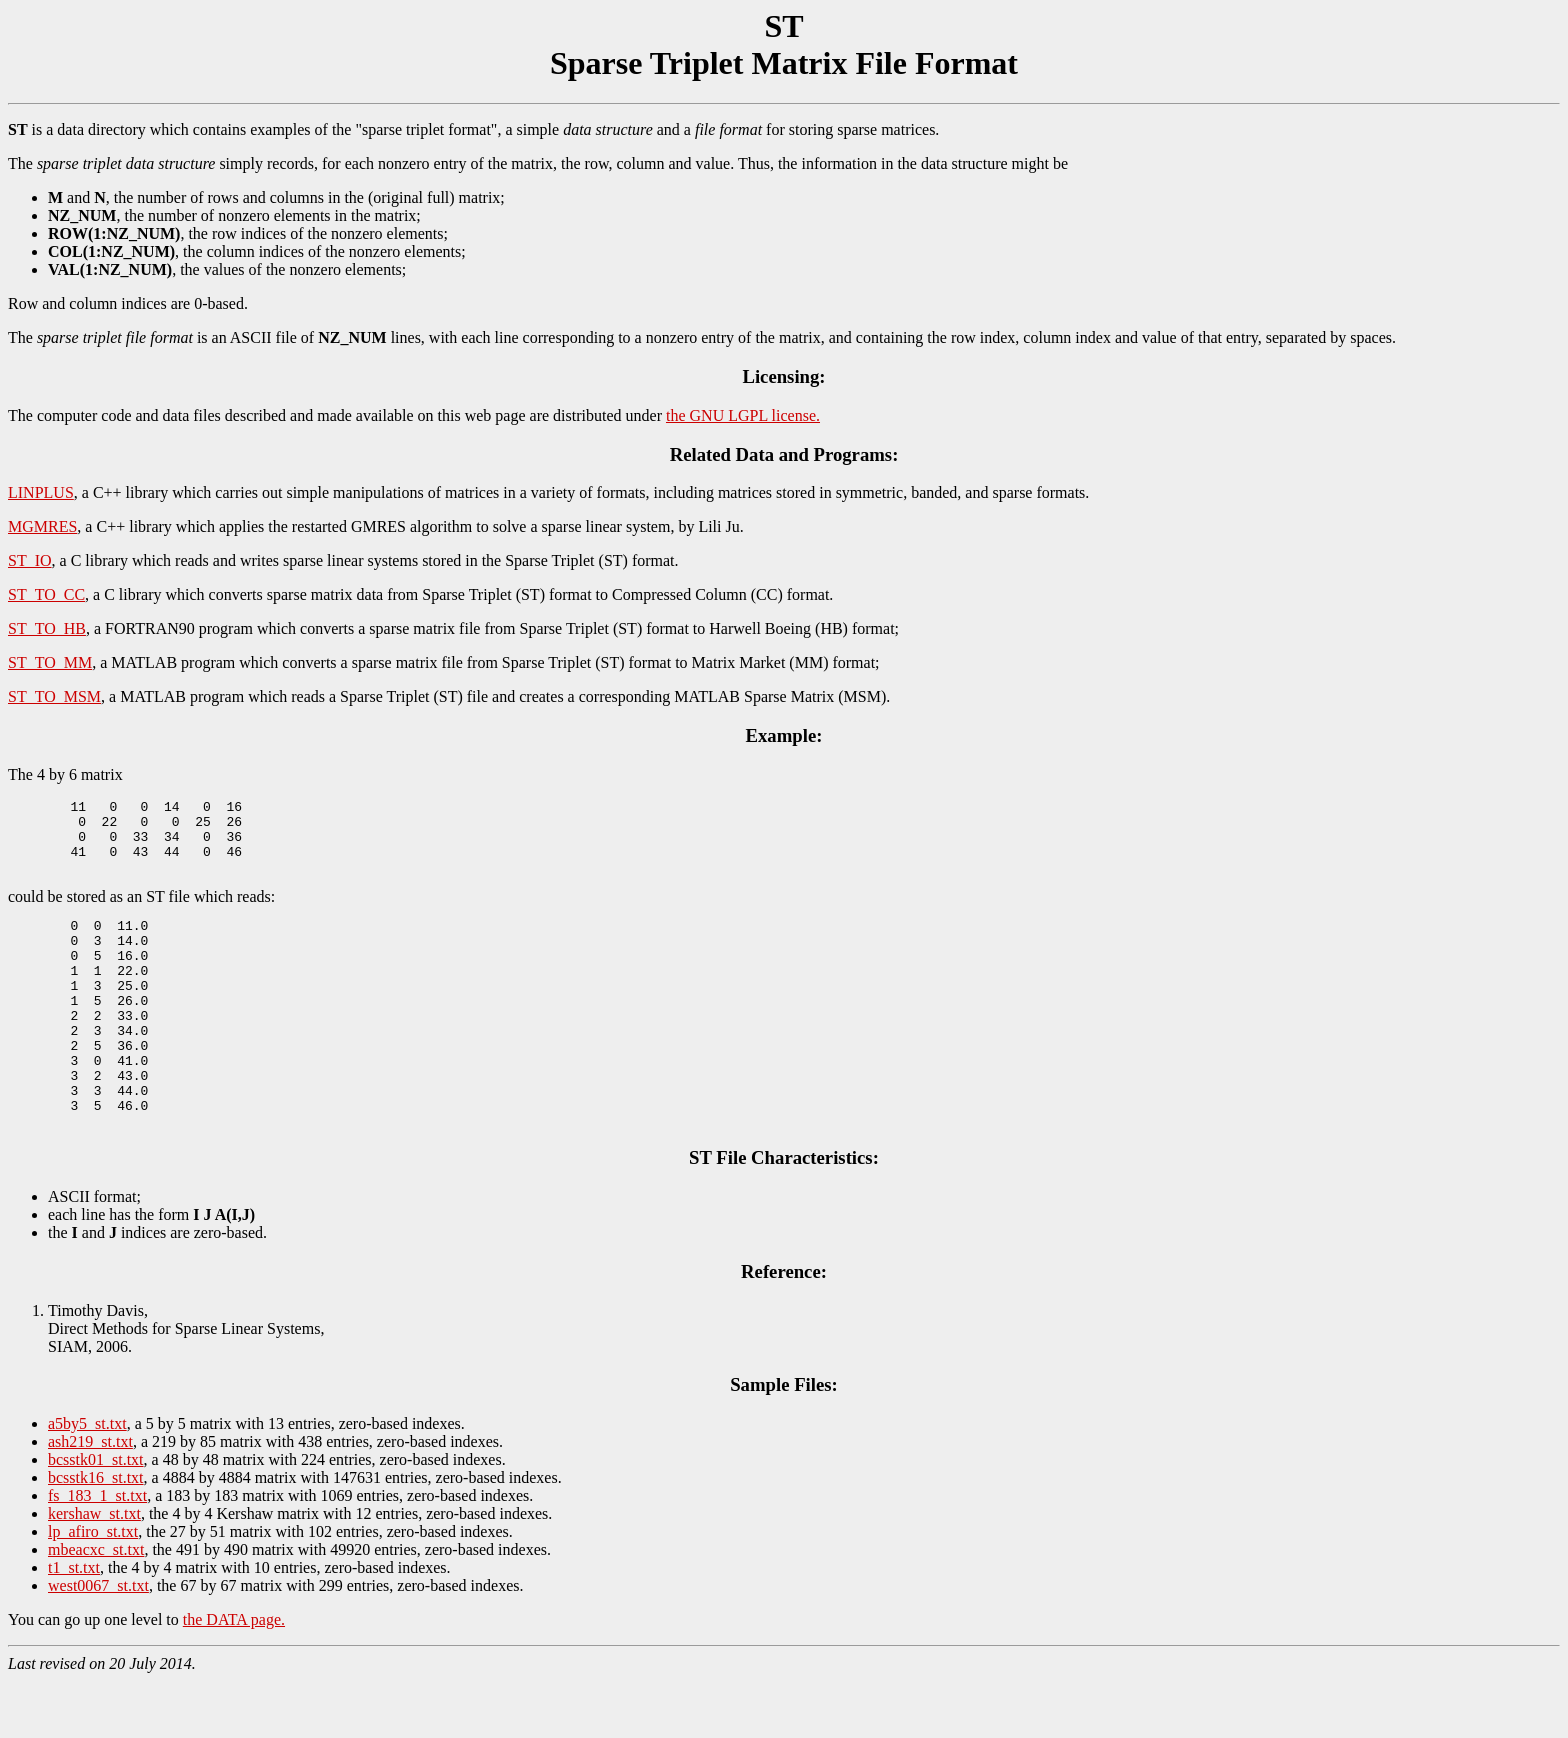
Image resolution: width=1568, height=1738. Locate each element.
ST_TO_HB (47, 628)
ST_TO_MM (50, 662)
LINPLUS (41, 492)
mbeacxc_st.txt (96, 1606)
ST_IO (30, 560)
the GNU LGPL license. (743, 415)
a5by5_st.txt (87, 1480)
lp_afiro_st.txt (93, 1588)
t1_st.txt (74, 1624)
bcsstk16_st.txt (96, 1534)
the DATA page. (234, 1676)
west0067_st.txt (98, 1642)
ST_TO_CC (46, 594)
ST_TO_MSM (54, 696)
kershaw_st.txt (94, 1570)
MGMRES (42, 526)
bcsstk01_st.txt (96, 1516)
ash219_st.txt (90, 1498)
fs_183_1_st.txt (97, 1552)
